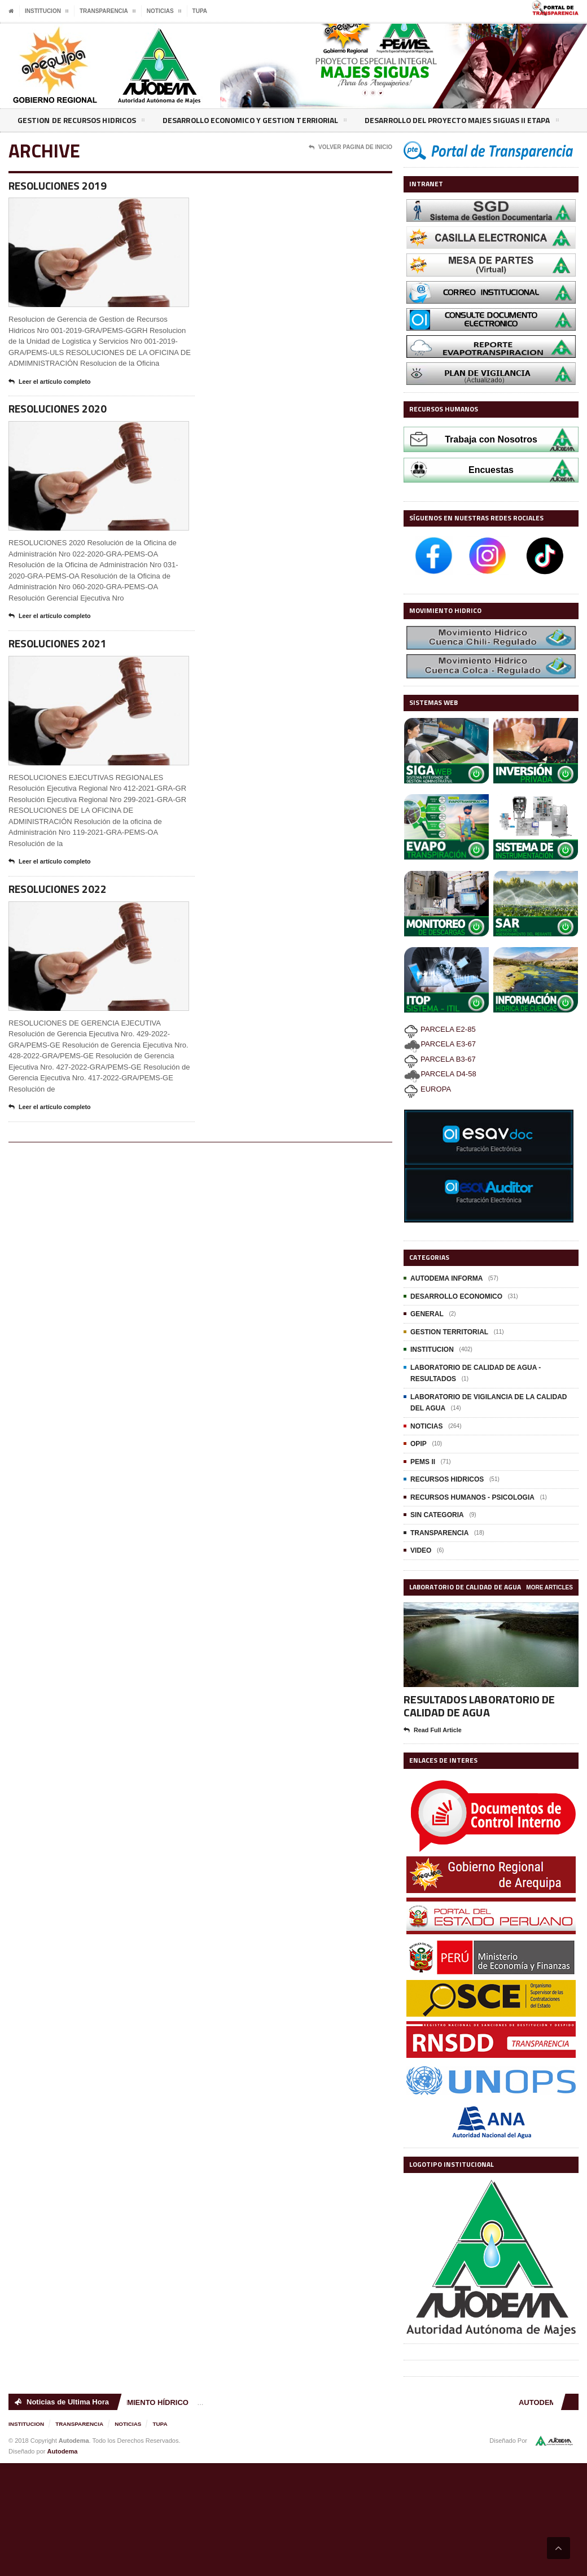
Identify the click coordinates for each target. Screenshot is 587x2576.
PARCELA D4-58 (440, 1074)
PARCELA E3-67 (439, 1044)
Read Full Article (433, 1730)
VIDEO (420, 1550)
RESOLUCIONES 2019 (59, 186)
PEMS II (422, 1462)
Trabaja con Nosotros (491, 439)
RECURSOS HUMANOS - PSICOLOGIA (472, 1497)
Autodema (62, 2451)
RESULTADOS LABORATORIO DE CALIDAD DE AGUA (479, 1705)
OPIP (418, 1444)
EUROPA (427, 1089)
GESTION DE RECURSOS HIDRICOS (82, 122)
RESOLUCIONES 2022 (59, 891)
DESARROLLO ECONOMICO (456, 1296)
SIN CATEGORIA (436, 1515)
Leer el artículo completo (50, 382)
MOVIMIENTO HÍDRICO (151, 2402)
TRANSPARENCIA (439, 1533)
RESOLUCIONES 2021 (59, 645)
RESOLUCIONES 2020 (59, 410)
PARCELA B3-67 (439, 1059)
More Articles (550, 1587)
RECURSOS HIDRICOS (447, 1479)
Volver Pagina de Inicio (350, 147)
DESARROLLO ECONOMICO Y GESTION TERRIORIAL (259, 122)
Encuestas (491, 470)
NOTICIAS (426, 1426)
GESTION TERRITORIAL (449, 1332)
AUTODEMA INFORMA (446, 1278)
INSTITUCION (432, 1349)
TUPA (199, 11)
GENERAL (427, 1314)
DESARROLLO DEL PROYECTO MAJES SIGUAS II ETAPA (470, 122)
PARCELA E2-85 (439, 1029)
